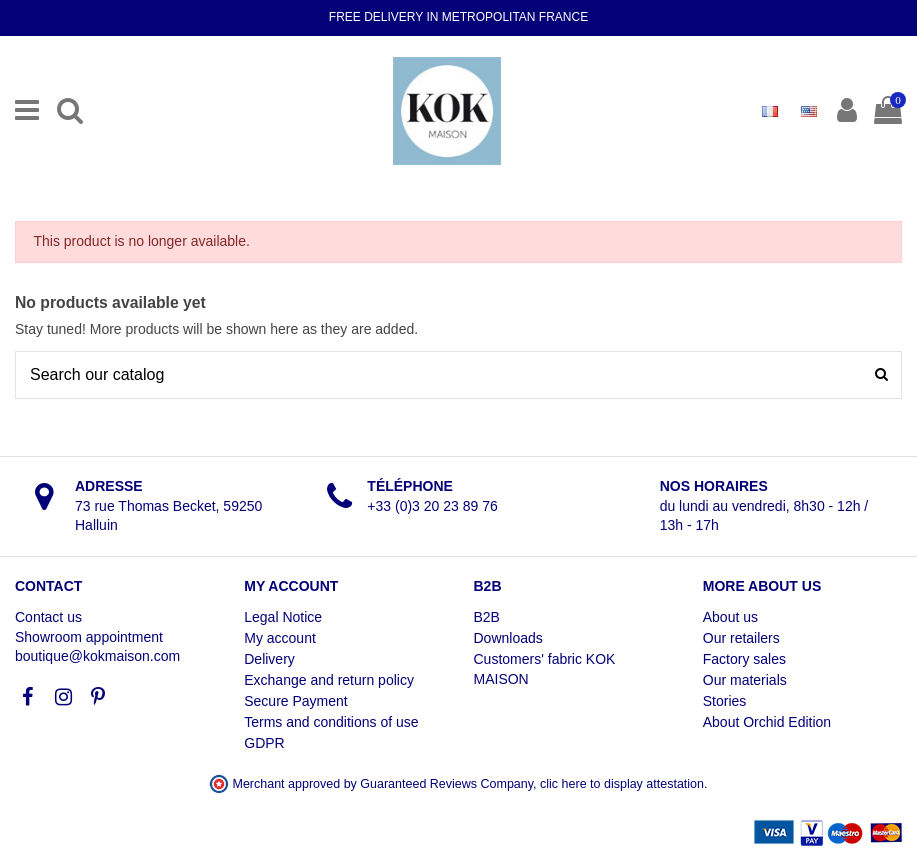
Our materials (745, 680)
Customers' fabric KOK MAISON (545, 669)
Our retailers (741, 638)
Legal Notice (283, 617)
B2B (487, 617)
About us (730, 617)
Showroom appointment (89, 637)
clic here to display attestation (622, 784)
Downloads (508, 638)
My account (280, 638)
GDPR (264, 743)
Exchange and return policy (329, 680)
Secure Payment (296, 701)
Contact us (48, 617)
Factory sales (744, 659)
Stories (725, 701)
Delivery (269, 659)
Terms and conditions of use (331, 722)
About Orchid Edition (767, 722)
